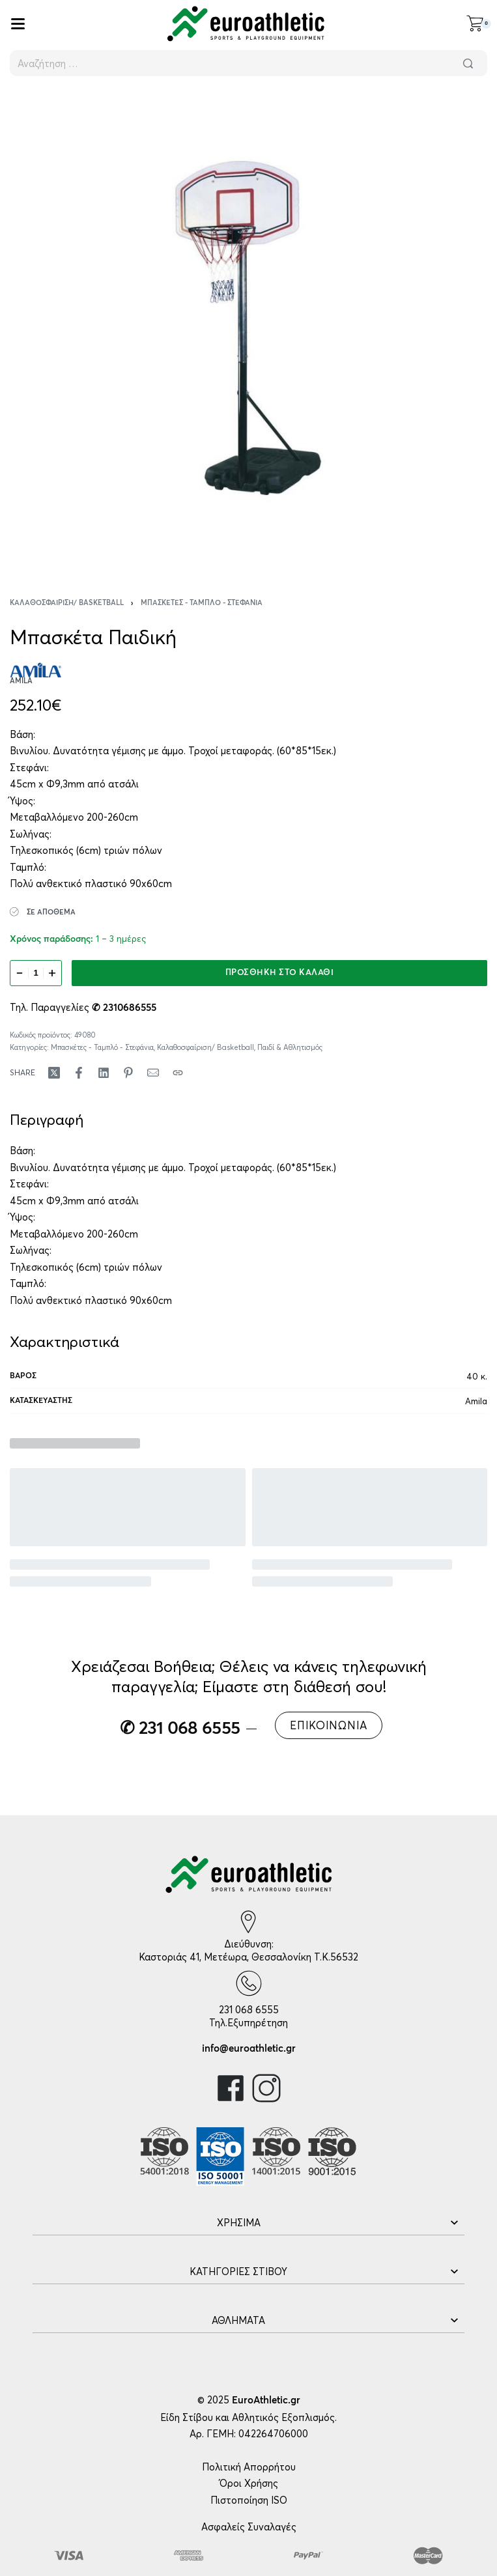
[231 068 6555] (249, 1983)
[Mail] (153, 1073)
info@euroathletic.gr (249, 2049)
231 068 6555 (249, 2009)
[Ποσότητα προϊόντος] (36, 973)
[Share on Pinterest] (128, 1073)
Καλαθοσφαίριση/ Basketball (67, 602)
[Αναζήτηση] (467, 63)
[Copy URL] (178, 1073)
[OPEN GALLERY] (248, 328)
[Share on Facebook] (79, 1073)
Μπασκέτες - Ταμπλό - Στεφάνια (202, 602)
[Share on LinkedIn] (103, 1073)
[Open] (17, 24)
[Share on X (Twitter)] (54, 1073)
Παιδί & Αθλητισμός (289, 1047)
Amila (476, 1401)
